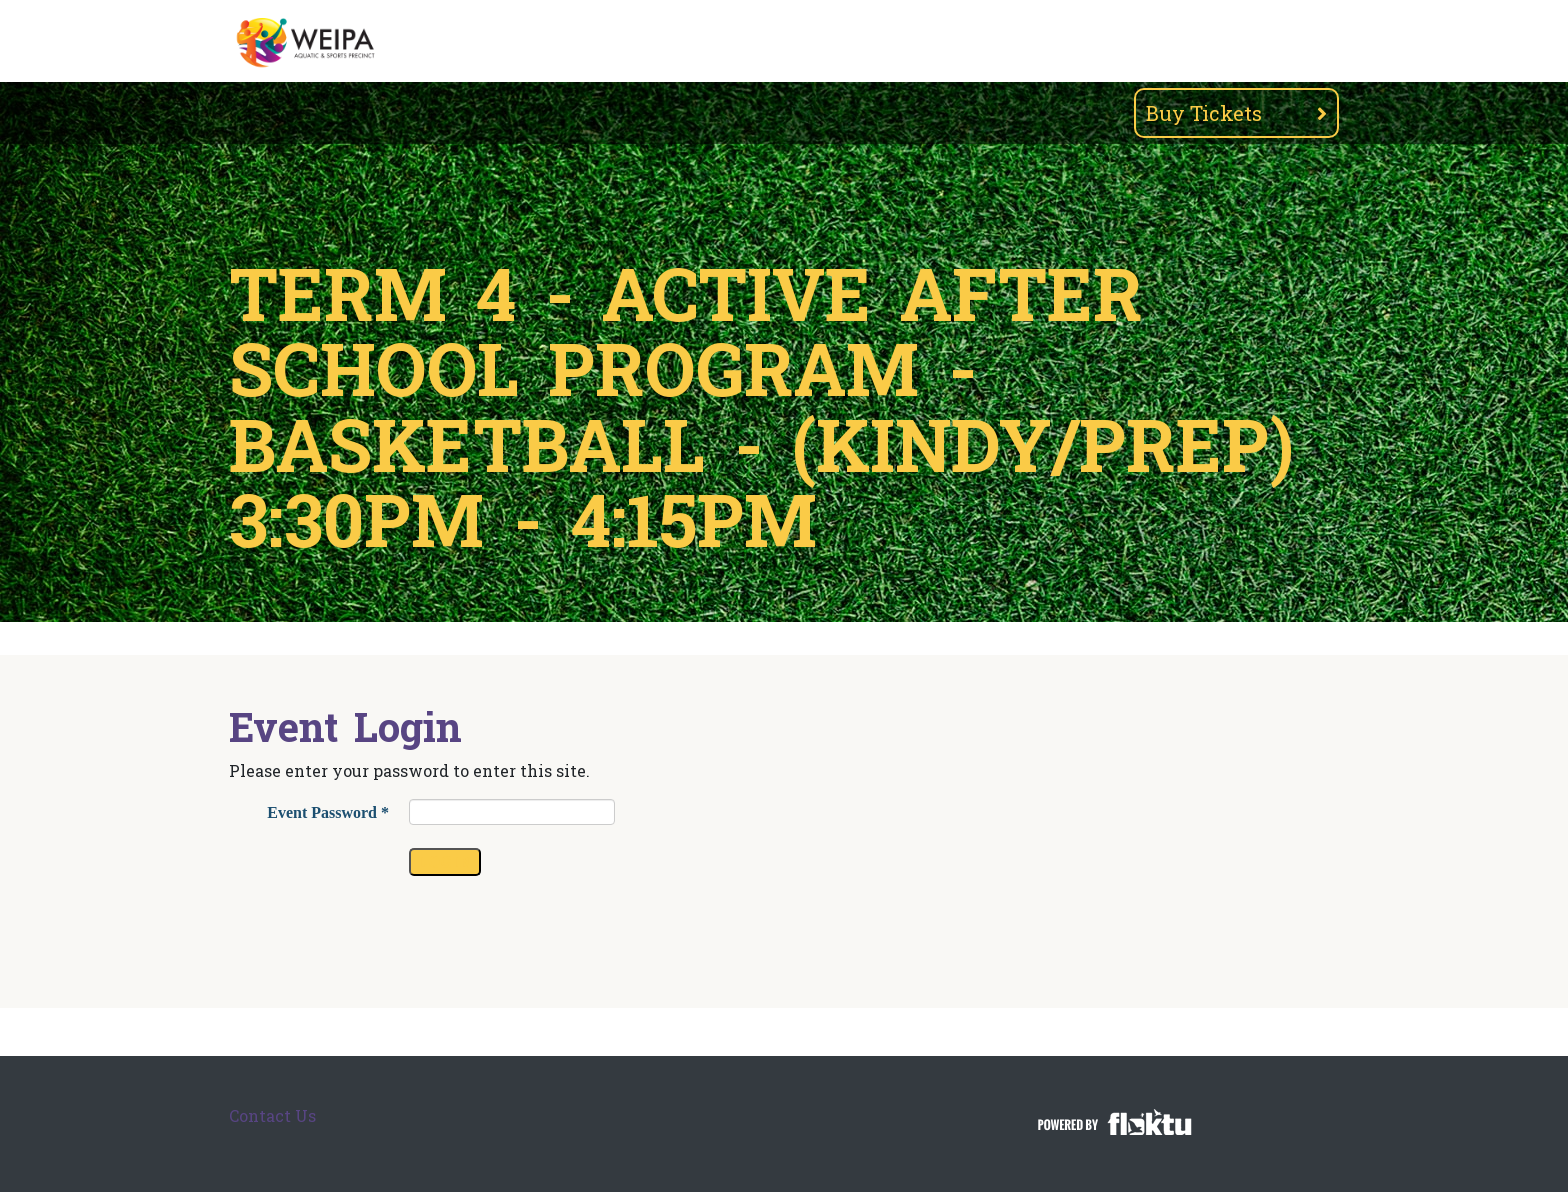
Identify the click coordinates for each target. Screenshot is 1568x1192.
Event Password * (328, 812)
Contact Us (272, 1115)
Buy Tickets (1236, 113)
